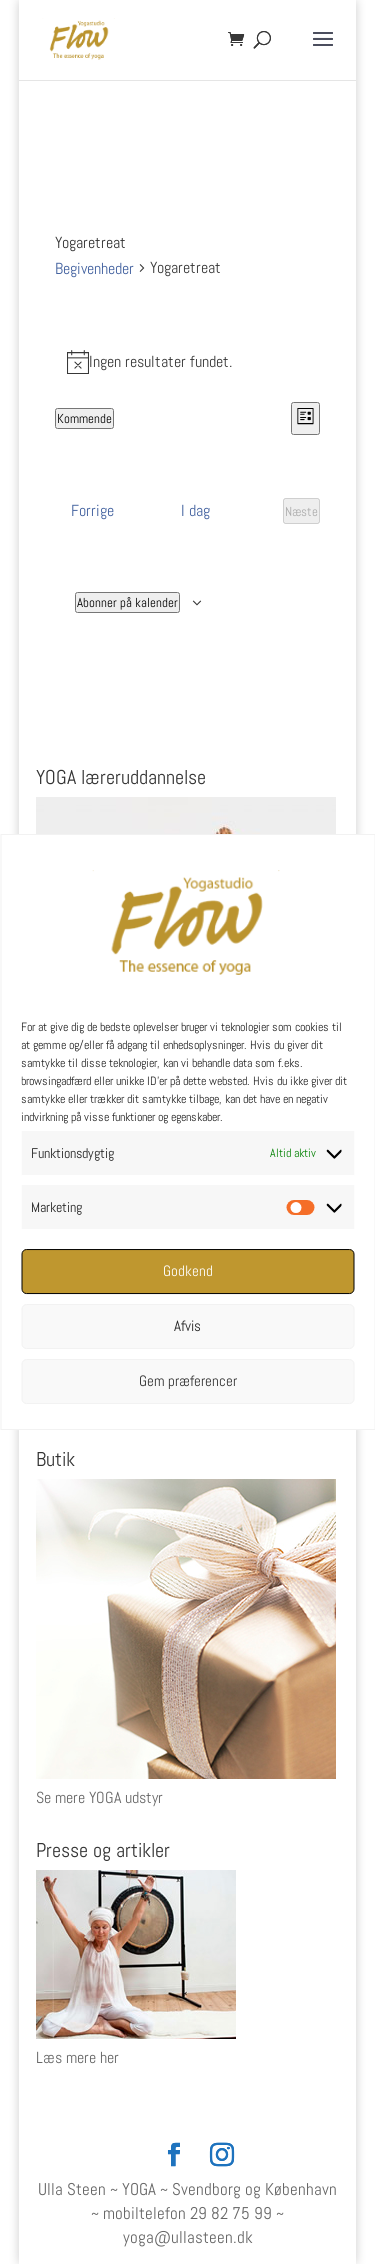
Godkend (188, 1270)
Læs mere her (77, 2057)
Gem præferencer (188, 1380)
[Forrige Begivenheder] (92, 511)
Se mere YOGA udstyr (99, 1797)
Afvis (187, 1325)
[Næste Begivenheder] (301, 511)
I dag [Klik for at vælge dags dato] (195, 510)
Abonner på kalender (127, 602)
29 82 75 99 (231, 2213)
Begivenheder (94, 268)
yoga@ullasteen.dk (188, 2237)
